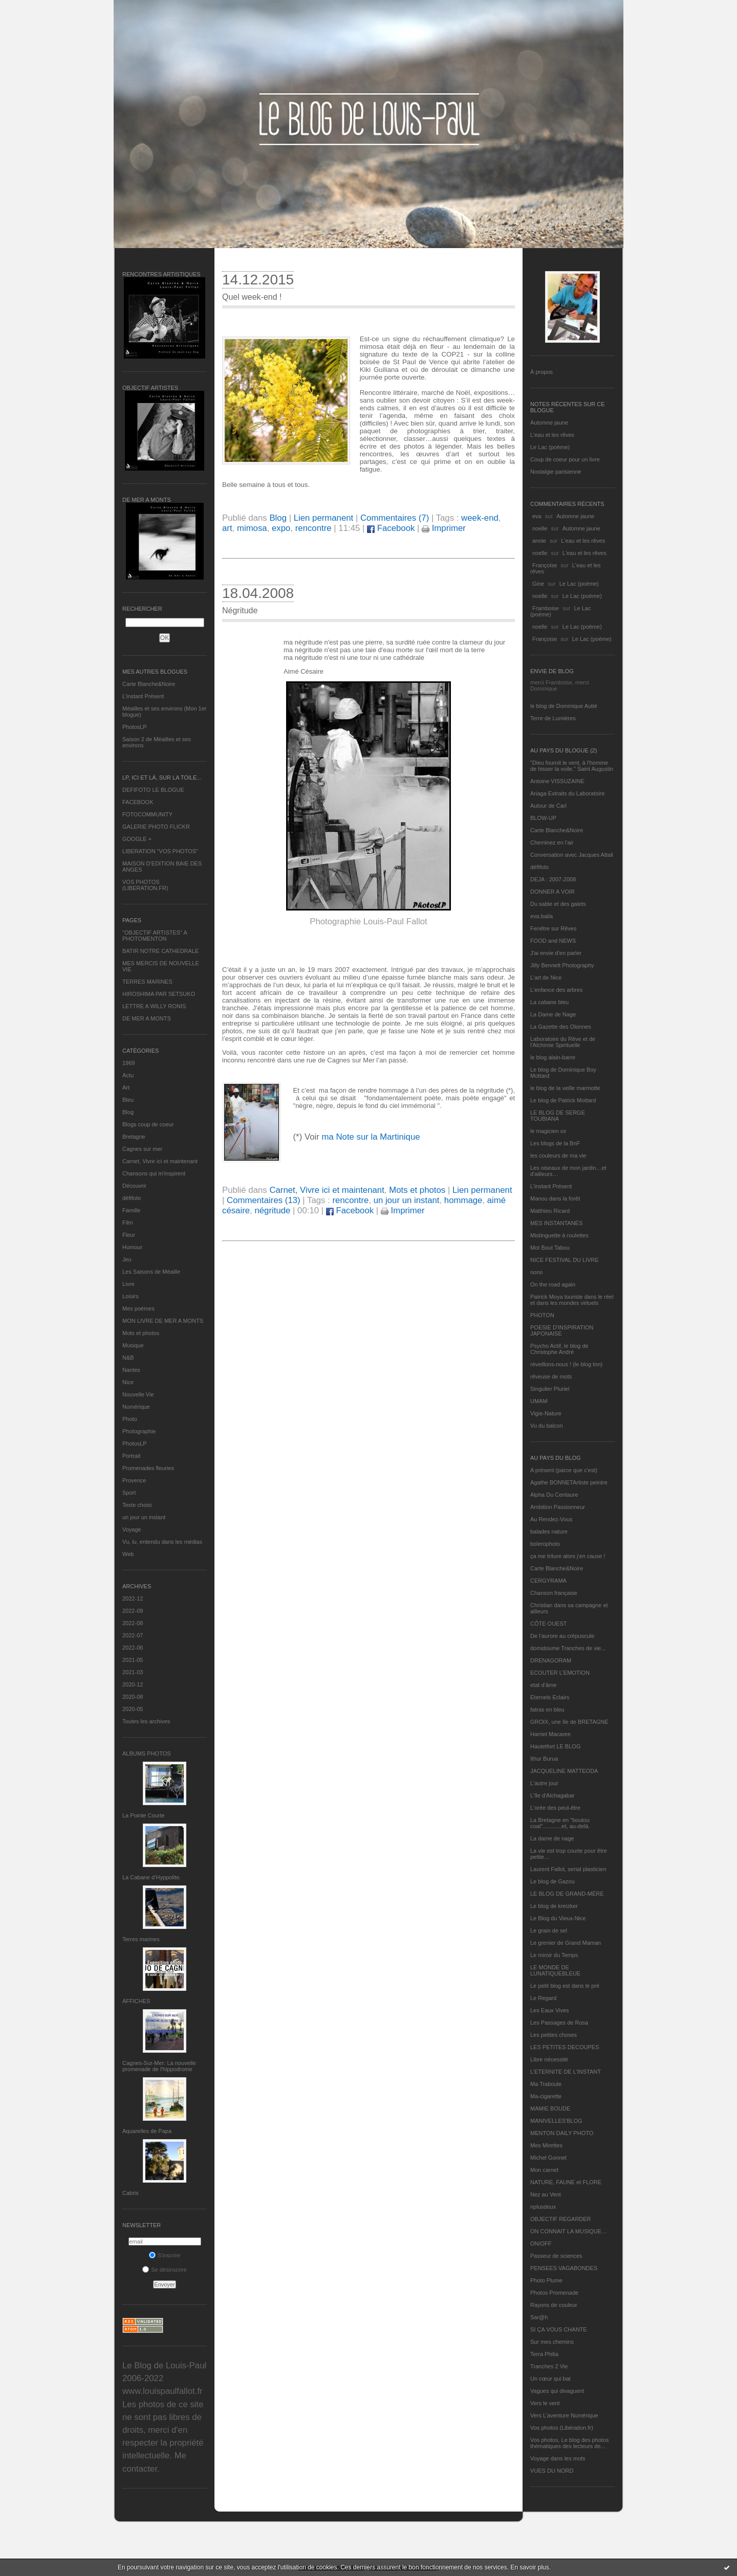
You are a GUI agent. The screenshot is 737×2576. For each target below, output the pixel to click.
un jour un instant (143, 1517)
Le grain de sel (548, 1930)
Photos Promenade (554, 2293)
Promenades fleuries (148, 1468)
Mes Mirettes (546, 2145)
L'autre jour (544, 1783)
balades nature (549, 1531)
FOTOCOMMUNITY (147, 814)
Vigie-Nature (545, 1413)
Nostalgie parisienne (555, 472)
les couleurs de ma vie (558, 1155)
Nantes (131, 1370)
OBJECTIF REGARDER (560, 2219)
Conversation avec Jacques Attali (571, 855)
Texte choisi (136, 1505)
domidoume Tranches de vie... (567, 1648)
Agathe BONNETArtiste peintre (569, 1482)
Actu (128, 1075)
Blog (128, 1112)
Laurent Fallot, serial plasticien (568, 1869)
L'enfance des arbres (556, 990)
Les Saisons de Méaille (151, 1272)
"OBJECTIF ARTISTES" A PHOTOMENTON (154, 935)
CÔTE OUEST (548, 1623)
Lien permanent (324, 518)
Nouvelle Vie (138, 1394)
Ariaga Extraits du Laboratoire (567, 793)
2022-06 (132, 1648)
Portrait (131, 1456)
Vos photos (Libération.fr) (561, 2428)
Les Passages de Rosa (559, 2022)
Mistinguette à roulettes (559, 1235)
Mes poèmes (138, 1308)
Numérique (136, 1407)
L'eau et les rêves (552, 435)
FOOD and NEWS (553, 941)
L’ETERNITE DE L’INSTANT (565, 2072)
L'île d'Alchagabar (552, 1795)
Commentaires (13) (263, 1200)
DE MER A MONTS (146, 1018)
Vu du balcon (546, 1426)
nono (536, 1272)
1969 (128, 1063)
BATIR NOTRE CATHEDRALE (160, 951)
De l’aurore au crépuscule (562, 1636)
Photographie (139, 1431)
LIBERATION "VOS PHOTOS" (160, 851)
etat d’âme (543, 1685)
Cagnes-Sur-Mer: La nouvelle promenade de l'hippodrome (159, 2066)
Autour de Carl (548, 806)
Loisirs (130, 1296)
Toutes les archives (146, 1721)
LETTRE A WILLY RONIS (154, 1006)
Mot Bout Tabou (550, 1248)
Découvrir (134, 1186)
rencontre (313, 528)
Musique (133, 1345)
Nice (128, 1382)
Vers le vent (544, 2403)
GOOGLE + (136, 839)
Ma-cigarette (545, 2096)
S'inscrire (165, 2255)
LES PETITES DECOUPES (564, 2047)
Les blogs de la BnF (555, 1143)
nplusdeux (543, 2207)
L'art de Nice (545, 977)
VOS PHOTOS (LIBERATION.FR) (145, 885)
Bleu (128, 1100)
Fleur (128, 1235)
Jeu (127, 1259)
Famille (131, 1210)
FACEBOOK (138, 802)
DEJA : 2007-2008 (553, 879)
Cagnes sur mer (142, 1149)
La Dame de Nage (553, 1014)
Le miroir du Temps (554, 1955)
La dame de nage (552, 1838)
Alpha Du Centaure (554, 1495)
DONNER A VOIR (552, 892)
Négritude (239, 610)
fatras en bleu (547, 1709)
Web (128, 1554)
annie (539, 541)
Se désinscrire (164, 2270)
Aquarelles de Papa (146, 2131)
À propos (541, 372)
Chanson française (553, 1593)
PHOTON (542, 1315)
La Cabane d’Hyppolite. (151, 1877)
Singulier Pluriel (549, 1389)
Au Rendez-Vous (551, 1519)
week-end (479, 518)
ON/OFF (541, 2243)
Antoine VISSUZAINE (557, 781)
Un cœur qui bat (550, 2378)
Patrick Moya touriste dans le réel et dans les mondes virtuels (572, 1300)
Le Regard (543, 1998)
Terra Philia (544, 2354)
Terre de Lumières (553, 718)
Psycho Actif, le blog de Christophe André (559, 1349)
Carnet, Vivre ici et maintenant (160, 1161)
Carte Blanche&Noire (148, 684)
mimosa (252, 528)
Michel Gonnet (548, 2158)
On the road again (552, 1284)
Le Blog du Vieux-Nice (558, 1918)
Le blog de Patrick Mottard (563, 1100)
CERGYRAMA (548, 1581)
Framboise (545, 608)
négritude (272, 1210)
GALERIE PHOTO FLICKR (156, 827)
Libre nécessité (549, 2059)
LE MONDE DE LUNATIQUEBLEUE (555, 1970)
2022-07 (132, 1635)
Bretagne (133, 1137)
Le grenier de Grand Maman (565, 1943)
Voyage (131, 1529)
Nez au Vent (545, 2194)
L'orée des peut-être (555, 1808)
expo (281, 528)
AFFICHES (136, 2001)
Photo (129, 1419)
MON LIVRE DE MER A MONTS (162, 1321)
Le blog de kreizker (554, 1906)
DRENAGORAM (550, 1660)
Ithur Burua (544, 1759)
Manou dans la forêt (555, 1198)
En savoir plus (529, 2567)
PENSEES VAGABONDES (563, 2268)
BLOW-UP (543, 818)
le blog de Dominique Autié (563, 706)
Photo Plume (546, 2280)
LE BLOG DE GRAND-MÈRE (567, 1894)
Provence (134, 1480)
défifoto (131, 1198)
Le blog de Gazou (552, 1881)
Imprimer (444, 528)
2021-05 (132, 1660)
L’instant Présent (143, 696)
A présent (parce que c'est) (563, 1470)
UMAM (539, 1401)
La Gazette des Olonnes (560, 1027)
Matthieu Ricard (550, 1211)
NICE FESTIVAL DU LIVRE (564, 1260)
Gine (538, 584)
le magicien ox (548, 1131)
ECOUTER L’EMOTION (560, 1673)
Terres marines (141, 1939)
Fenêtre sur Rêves (553, 928)
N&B (128, 1357)
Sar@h (539, 2317)
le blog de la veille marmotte (565, 1088)
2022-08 (132, 1623)
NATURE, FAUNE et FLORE (565, 2182)
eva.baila (541, 916)
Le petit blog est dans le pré (564, 1986)
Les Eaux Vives (549, 2010)
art (227, 528)
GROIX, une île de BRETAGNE (569, 1722)
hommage (463, 1200)
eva (536, 516)
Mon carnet (544, 2170)
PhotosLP (134, 727)
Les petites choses (553, 2035)
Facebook (391, 528)
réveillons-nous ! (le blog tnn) (566, 1364)
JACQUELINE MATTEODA (564, 1771)
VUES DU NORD (551, 2471)
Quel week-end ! (252, 297)
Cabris (130, 2193)
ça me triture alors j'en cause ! (567, 1556)
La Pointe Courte (143, 1815)
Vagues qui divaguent (557, 2391)
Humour (132, 1247)
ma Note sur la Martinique (370, 1137)
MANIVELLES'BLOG (556, 2121)
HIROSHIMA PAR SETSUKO (158, 994)
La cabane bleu (549, 1002)
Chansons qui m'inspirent (153, 1173)
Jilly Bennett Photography (562, 965)
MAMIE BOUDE (550, 2108)
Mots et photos (140, 1333)
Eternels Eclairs (549, 1697)
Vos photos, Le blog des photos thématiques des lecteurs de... (569, 2443)
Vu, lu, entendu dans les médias (162, 1542)
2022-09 (132, 1611)
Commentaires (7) (394, 518)
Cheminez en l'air (552, 842)
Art (125, 1087)
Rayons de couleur (553, 2305)
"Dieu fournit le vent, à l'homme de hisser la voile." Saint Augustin (571, 766)
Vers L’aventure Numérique (564, 2415)
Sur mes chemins (552, 2342)
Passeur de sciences (556, 2256)
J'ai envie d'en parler (555, 953)
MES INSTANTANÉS (556, 1223)
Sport (129, 1493)
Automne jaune (549, 422)
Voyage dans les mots (558, 2458)
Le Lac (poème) (550, 447)
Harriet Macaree (550, 1734)
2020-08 (132, 1697)
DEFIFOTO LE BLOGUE (153, 790)
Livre (128, 1284)
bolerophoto (545, 1544)
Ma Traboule (545, 2084)
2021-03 (132, 1672)
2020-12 (132, 1684)
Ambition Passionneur (557, 1507)
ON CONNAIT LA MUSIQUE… (568, 2231)
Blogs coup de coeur (148, 1124)
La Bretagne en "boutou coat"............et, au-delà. (560, 1823)
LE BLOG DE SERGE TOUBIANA (557, 1115)
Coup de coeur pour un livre (565, 459)
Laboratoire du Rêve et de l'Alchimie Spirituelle (562, 1042)
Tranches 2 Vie (549, 2366)
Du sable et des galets (558, 904)
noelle (539, 528)
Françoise (544, 565)
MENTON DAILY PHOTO (561, 2133)
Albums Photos (146, 1753)
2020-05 (132, 1709)
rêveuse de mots (551, 1376)
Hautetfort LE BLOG (555, 1746)
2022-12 (132, 1598)
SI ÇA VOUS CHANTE (558, 2329)
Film (127, 1222)
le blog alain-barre (552, 1057)
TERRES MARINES (147, 982)
